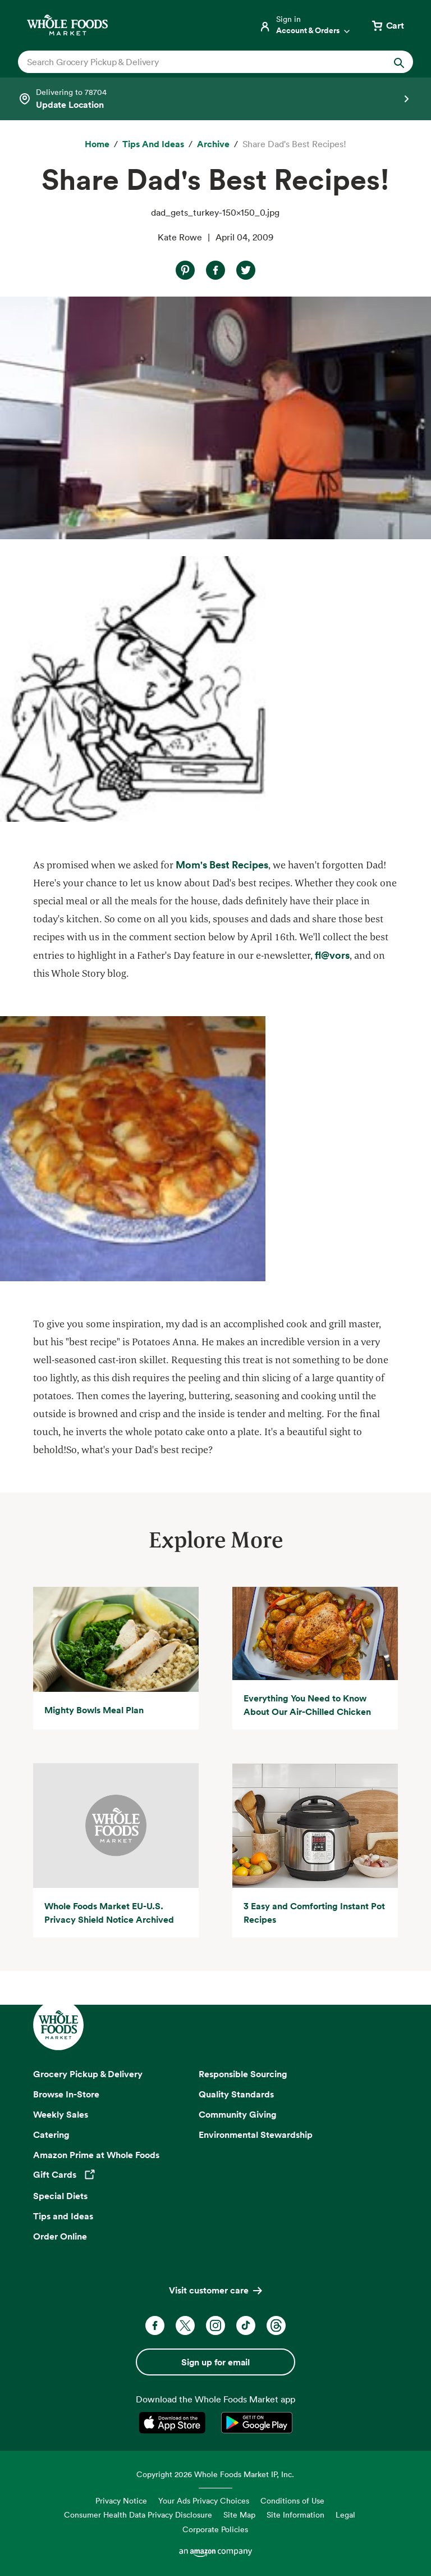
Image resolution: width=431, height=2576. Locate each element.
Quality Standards (236, 2094)
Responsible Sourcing (243, 2074)
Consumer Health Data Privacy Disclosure (138, 2514)
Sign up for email (215, 2362)
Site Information (295, 2514)
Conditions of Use (292, 2500)
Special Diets (60, 2196)
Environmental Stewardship (256, 2134)
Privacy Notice (121, 2500)
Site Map (239, 2514)
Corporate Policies (215, 2529)
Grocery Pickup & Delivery (88, 2074)
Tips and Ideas (63, 2216)
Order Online (60, 2236)
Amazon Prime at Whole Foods (96, 2155)
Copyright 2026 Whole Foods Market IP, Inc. (215, 2474)
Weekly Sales (60, 2114)
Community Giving (238, 2114)
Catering (51, 2134)
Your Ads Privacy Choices (203, 2500)
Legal (345, 2514)
